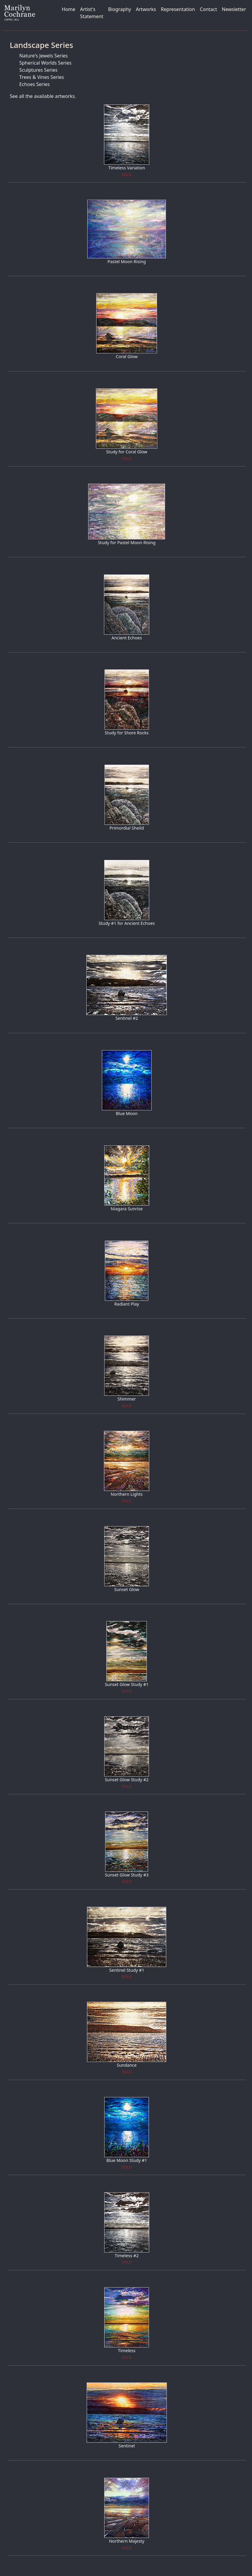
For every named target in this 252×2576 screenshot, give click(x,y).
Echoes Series (34, 84)
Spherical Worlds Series (45, 63)
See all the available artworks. (43, 96)
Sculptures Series (38, 70)
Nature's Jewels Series (43, 55)
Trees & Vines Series (41, 77)
